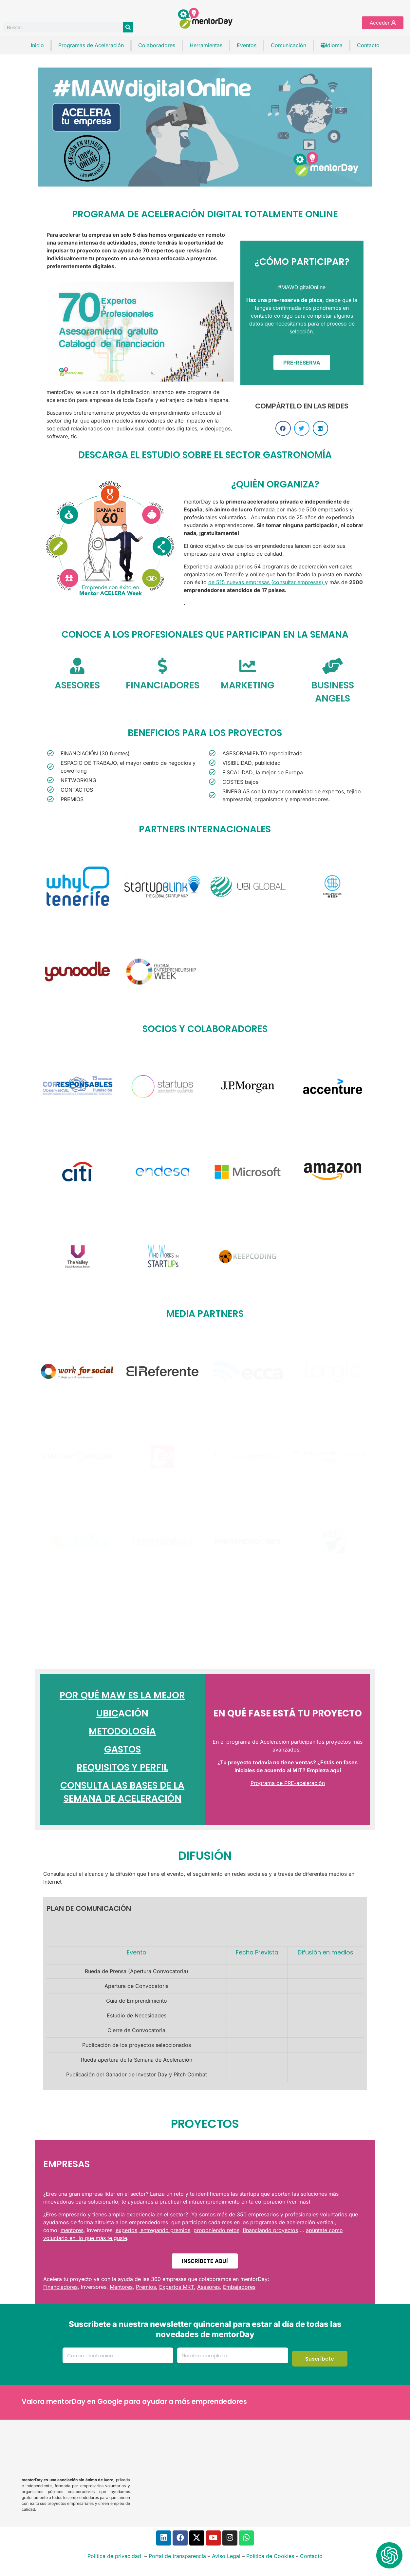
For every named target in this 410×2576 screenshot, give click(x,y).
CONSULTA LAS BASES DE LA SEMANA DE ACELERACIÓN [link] (122, 1792)
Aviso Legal (226, 2557)
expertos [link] (126, 2230)
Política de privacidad (114, 2557)
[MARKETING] (247, 666)
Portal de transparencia (177, 2557)
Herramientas (206, 45)
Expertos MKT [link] (176, 2287)
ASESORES (77, 685)
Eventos (246, 45)
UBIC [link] (107, 1713)
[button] (283, 428)
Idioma (332, 45)
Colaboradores (156, 45)
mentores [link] (72, 2230)
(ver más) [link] (298, 2201)
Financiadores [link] (60, 2287)
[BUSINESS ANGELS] (333, 666)
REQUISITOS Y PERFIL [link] (122, 1767)
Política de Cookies (270, 2557)
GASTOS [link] (122, 1749)
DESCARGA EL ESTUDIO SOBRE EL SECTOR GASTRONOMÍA (205, 454)
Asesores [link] (208, 2287)
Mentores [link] (121, 2287)
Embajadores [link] (239, 2287)
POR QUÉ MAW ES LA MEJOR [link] (122, 1695)
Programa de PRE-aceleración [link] (288, 1783)
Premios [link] (146, 2287)
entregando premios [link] (164, 2230)
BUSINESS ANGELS (332, 692)
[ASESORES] (77, 666)
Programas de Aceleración (91, 45)
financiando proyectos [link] (270, 2230)
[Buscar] (128, 27)
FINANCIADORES (162, 685)
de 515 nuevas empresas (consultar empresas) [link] (266, 582)
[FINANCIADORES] (162, 666)
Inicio (37, 45)
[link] (284, 300)
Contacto (368, 45)
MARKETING (247, 685)
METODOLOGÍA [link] (122, 1731)
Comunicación (288, 45)
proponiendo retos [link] (216, 2230)
